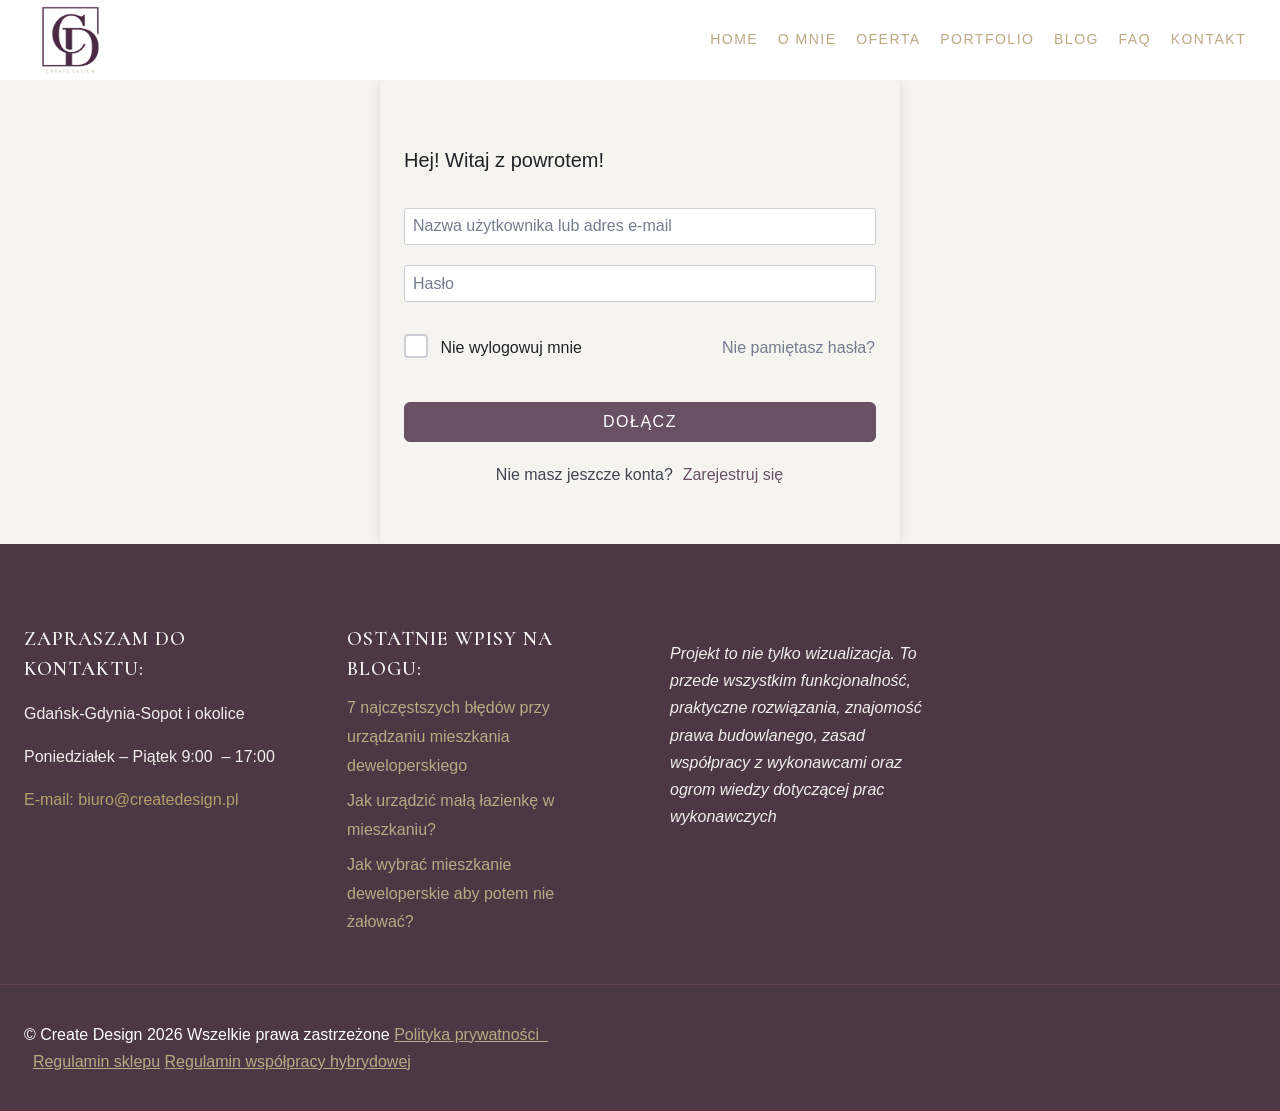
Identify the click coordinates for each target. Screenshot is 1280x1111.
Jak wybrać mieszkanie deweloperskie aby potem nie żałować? (450, 893)
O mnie (807, 39)
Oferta (888, 39)
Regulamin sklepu (96, 1061)
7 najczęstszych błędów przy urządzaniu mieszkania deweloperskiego (448, 736)
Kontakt (1209, 39)
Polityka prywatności (471, 1034)
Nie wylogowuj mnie (510, 347)
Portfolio (987, 39)
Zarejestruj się (733, 474)
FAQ (1135, 39)
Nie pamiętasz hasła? (798, 347)
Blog (1076, 39)
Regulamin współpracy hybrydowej (288, 1061)
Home (734, 39)
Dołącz (640, 421)
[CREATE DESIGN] (72, 40)
